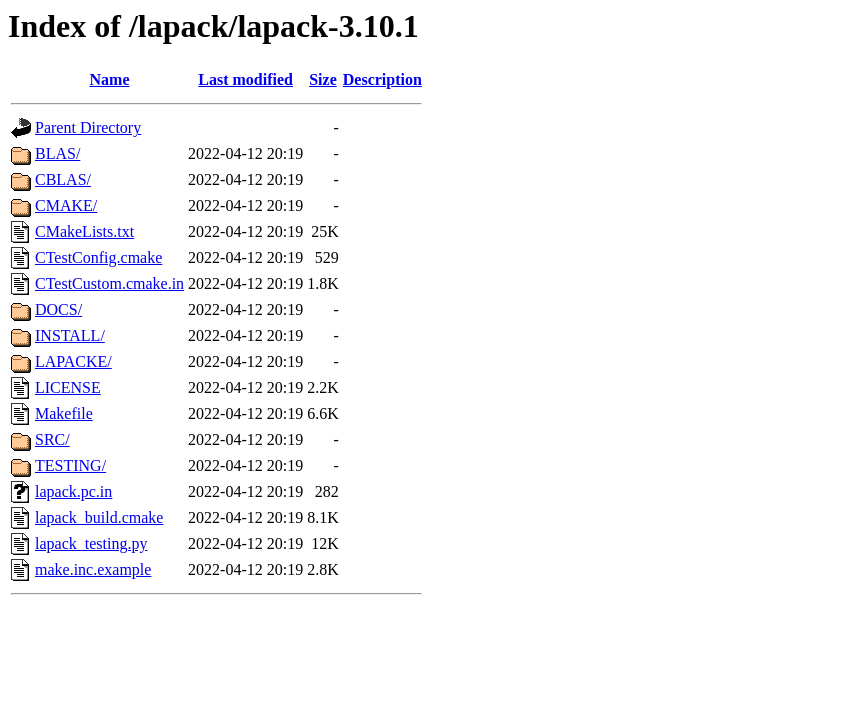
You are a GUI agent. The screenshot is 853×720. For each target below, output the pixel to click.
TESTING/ (70, 465)
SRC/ (52, 439)
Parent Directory (88, 127)
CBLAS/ (63, 179)
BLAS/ (57, 153)
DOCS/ (58, 309)
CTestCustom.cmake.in (109, 283)
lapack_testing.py (91, 543)
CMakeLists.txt (84, 231)
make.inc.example (93, 569)
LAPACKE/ (73, 361)
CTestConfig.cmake (98, 257)
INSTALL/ (70, 335)
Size (323, 79)
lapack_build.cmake (99, 517)
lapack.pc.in (73, 491)
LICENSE (68, 387)
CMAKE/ (66, 205)
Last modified (245, 79)
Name (110, 79)
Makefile (64, 413)
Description (382, 79)
